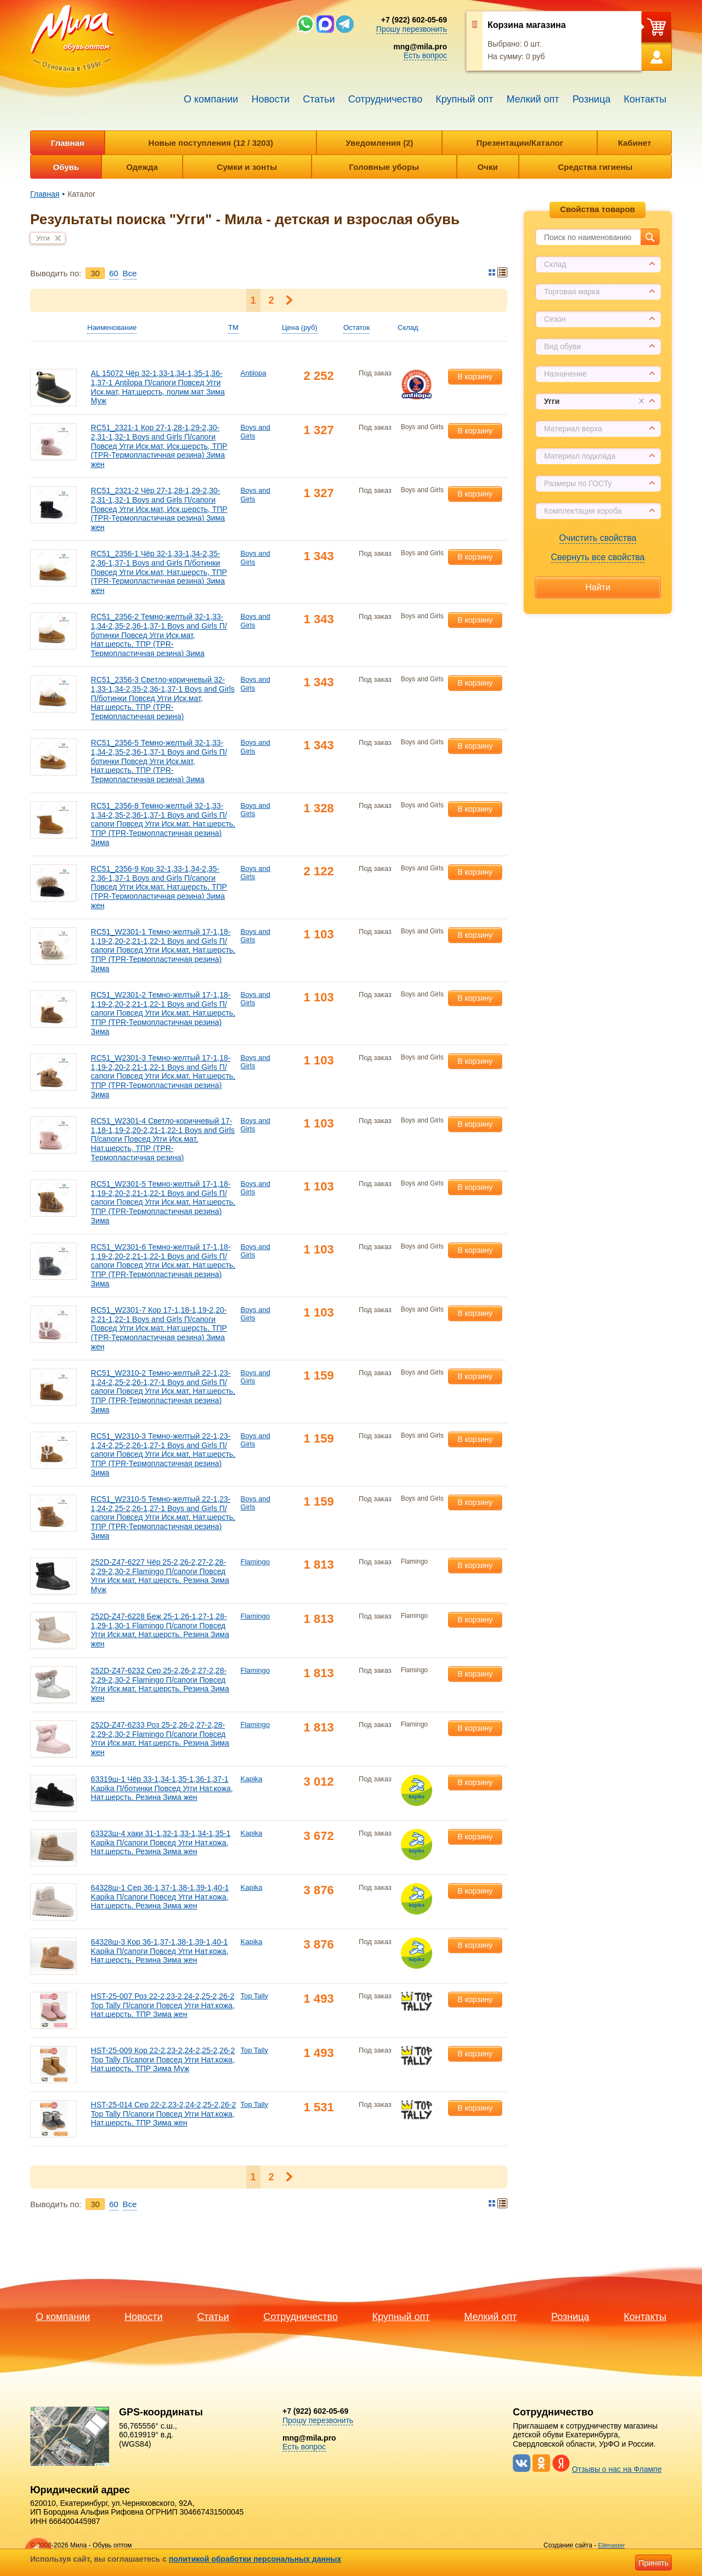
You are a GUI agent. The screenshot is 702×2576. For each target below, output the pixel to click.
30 (95, 273)
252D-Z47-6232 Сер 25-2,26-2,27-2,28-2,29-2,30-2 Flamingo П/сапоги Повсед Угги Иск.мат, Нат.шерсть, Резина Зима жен (160, 1684)
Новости (270, 99)
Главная (67, 142)
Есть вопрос (425, 55)
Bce (130, 273)
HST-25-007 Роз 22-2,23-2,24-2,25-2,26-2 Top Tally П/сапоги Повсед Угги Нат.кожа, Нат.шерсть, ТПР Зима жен (163, 2005)
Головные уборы (384, 167)
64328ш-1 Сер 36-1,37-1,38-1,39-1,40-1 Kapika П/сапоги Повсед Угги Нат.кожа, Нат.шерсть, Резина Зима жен (160, 1897)
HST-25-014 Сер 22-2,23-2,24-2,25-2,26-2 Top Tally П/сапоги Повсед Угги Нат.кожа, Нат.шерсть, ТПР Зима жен (163, 2114)
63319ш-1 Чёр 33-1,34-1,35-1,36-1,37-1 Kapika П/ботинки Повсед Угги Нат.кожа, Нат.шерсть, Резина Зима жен (162, 1788)
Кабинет (635, 142)
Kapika (252, 1779)
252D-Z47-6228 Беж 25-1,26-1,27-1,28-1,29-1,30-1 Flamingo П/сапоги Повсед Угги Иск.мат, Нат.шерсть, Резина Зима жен (160, 1630)
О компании (211, 99)
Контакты (645, 99)
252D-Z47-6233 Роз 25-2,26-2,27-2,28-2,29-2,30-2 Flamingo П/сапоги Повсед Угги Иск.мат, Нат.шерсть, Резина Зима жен (160, 1738)
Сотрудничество (385, 99)
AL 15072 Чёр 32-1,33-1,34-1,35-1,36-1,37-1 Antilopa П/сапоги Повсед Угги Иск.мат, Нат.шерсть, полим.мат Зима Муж (158, 387)
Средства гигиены (595, 167)
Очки (488, 167)
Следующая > (289, 300)
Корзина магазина (527, 25)
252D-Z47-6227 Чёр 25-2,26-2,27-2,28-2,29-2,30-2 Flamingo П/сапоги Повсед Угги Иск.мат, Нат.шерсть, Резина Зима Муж (160, 1576)
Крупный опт (464, 99)
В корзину (474, 376)
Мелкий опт (532, 99)
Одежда (141, 167)
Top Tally (254, 1996)
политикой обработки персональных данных (255, 2559)
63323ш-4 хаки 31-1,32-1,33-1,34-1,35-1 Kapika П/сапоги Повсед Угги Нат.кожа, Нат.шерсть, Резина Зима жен (161, 1842)
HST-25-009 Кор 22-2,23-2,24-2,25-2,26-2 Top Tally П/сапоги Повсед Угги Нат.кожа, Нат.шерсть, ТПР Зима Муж (163, 2059)
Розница (592, 99)
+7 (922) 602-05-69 (414, 19)
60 (113, 273)
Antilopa (254, 373)
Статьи (319, 99)
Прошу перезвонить (411, 29)
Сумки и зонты (247, 167)
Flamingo (255, 1562)
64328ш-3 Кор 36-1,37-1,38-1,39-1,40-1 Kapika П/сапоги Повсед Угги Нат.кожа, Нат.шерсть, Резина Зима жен (160, 1951)
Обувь (66, 167)
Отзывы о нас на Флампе (617, 2469)
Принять (653, 2562)
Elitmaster (611, 2545)
